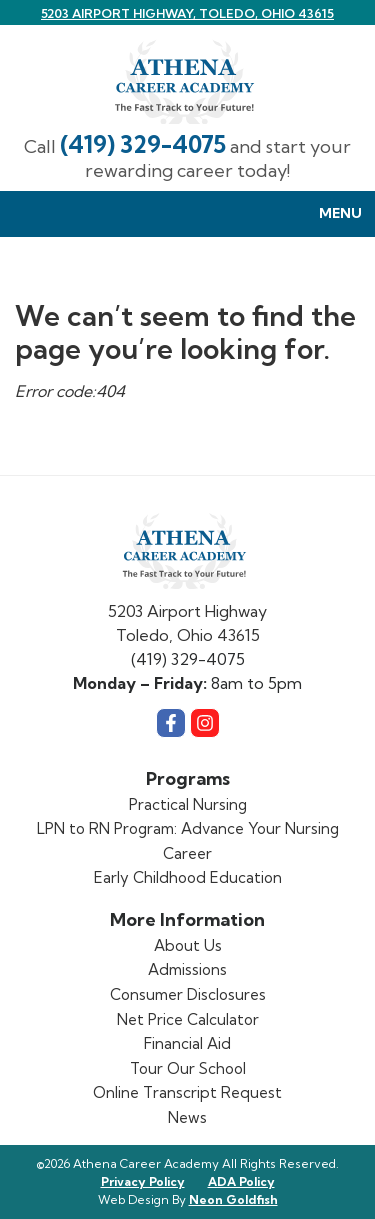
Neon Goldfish (233, 1199)
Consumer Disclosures (188, 994)
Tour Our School (188, 1068)
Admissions (187, 969)
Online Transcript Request (187, 1092)
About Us (188, 945)
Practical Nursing (188, 804)
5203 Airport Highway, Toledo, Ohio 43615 (187, 13)
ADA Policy (241, 1181)
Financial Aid (187, 1043)
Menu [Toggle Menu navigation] (330, 214)
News (187, 1117)
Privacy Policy (143, 1181)
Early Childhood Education (188, 877)
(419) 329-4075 (143, 144)
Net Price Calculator (188, 1019)
